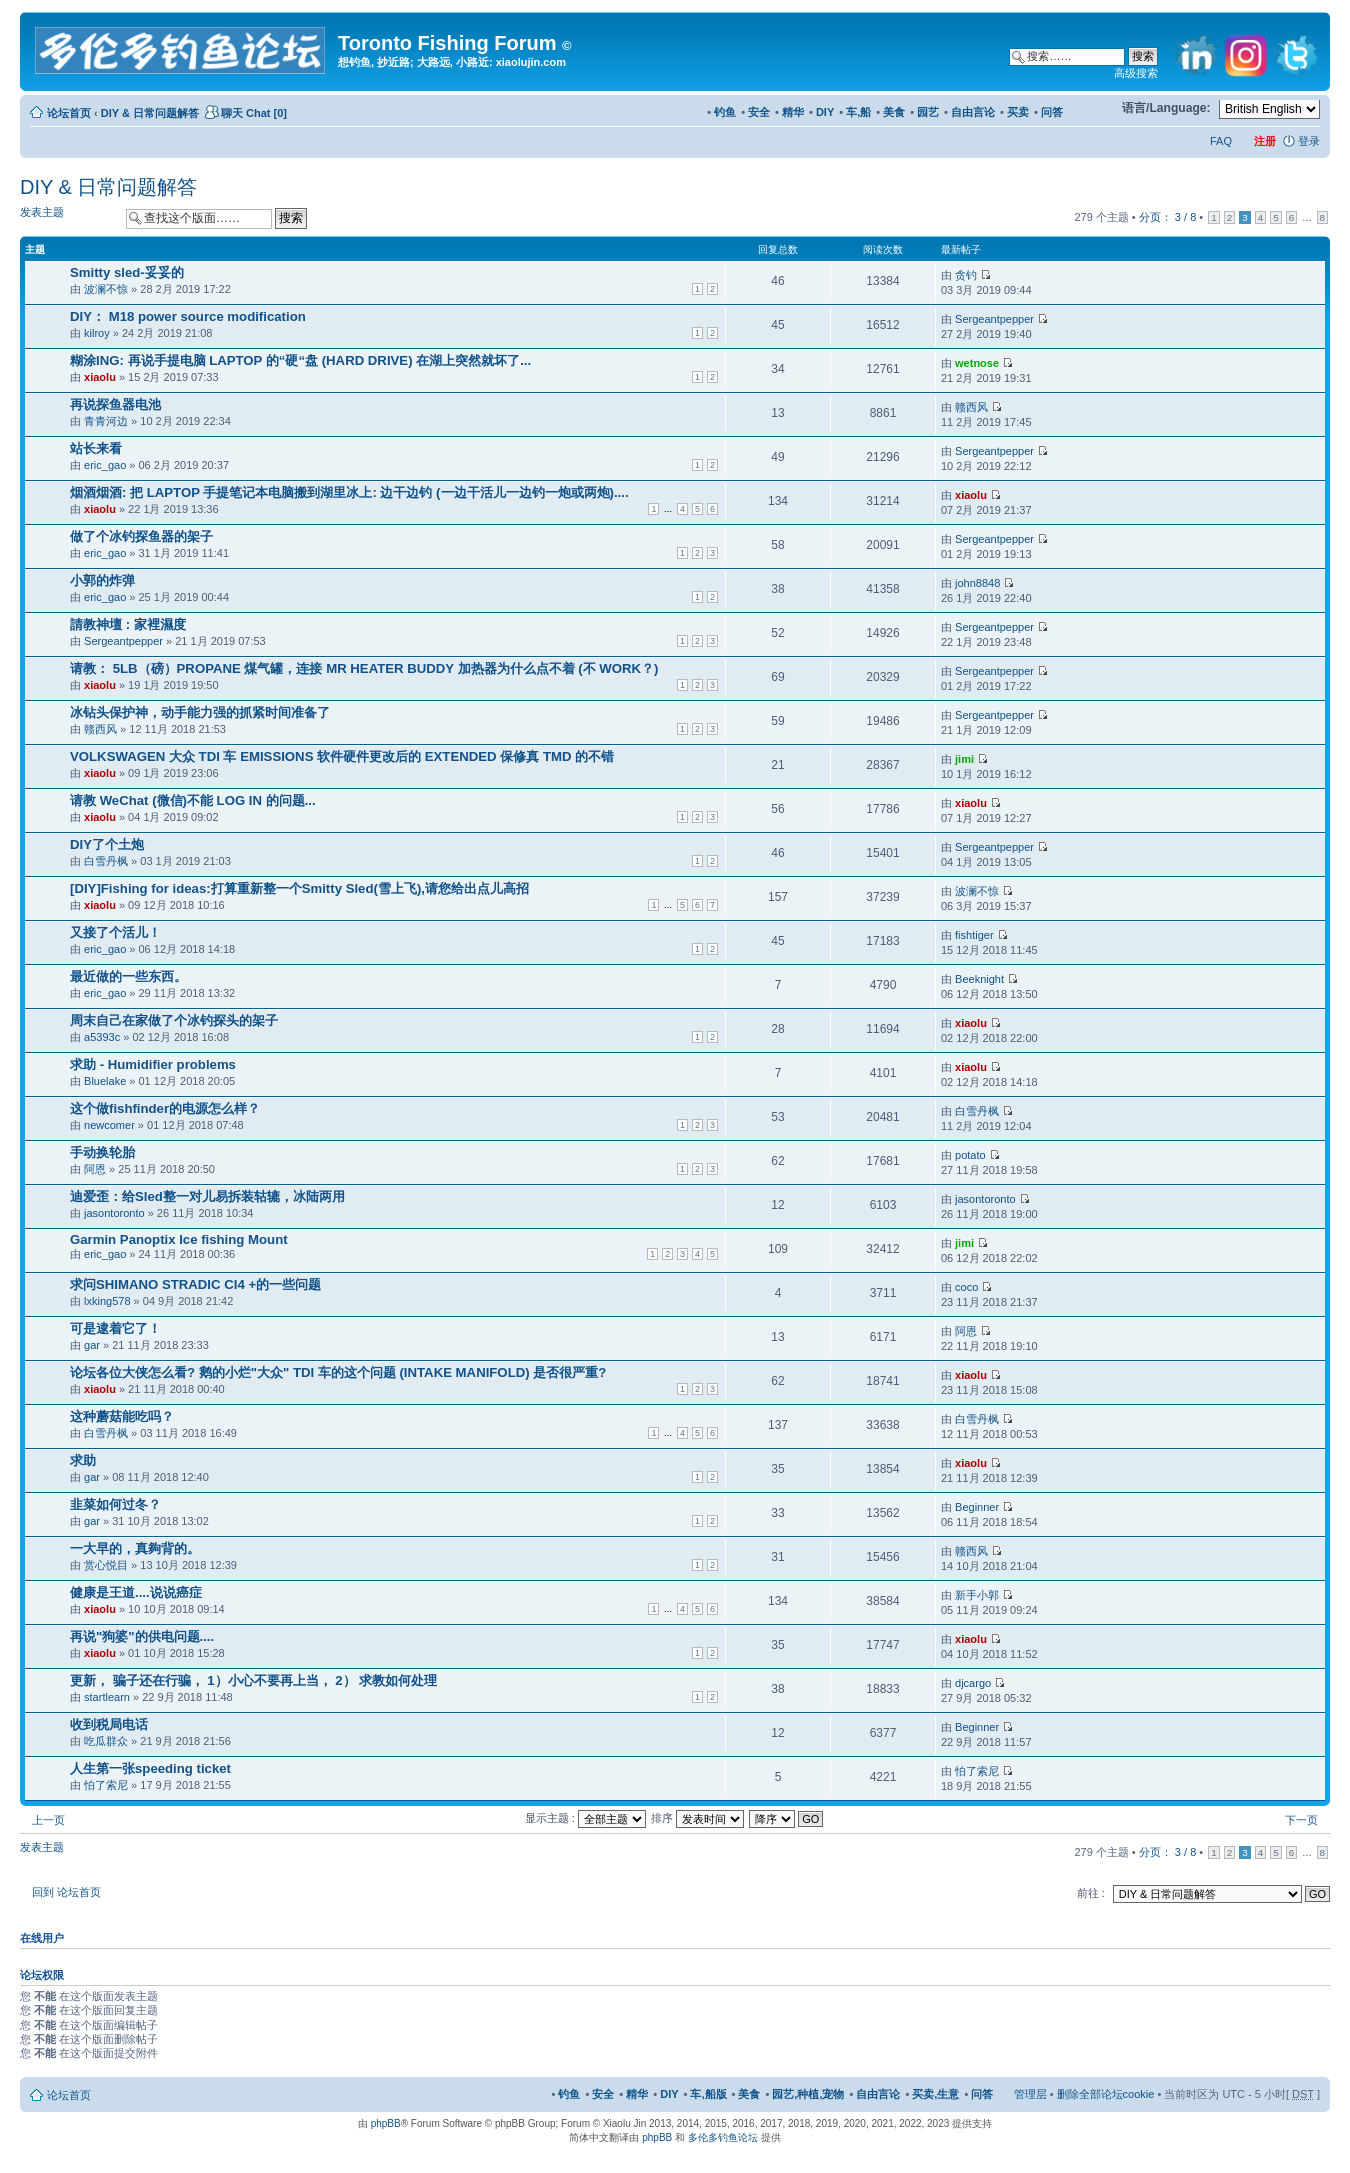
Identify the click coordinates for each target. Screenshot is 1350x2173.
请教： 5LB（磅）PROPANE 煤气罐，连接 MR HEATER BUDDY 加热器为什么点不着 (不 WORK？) (364, 668)
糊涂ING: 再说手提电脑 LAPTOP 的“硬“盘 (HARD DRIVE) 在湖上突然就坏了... (300, 360)
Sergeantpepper (994, 319)
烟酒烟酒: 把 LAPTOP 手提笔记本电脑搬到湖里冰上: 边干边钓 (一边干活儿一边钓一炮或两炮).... (349, 492)
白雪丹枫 (106, 861)
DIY (825, 112)
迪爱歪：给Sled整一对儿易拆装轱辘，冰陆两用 (207, 1196)
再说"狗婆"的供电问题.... (142, 1636)
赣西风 (971, 407)
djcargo (973, 1683)
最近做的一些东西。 (128, 976)
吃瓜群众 (106, 1741)
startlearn (107, 1697)
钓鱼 (725, 112)
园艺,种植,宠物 (808, 2094)
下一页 (1301, 1820)
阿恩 (95, 1169)
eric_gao (105, 465)
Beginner (977, 1507)
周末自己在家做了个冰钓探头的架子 (174, 1020)
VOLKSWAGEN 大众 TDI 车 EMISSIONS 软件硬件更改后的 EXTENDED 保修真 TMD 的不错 (342, 756)
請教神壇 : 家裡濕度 (128, 624)
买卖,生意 (935, 2094)
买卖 (1018, 112)
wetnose (977, 363)
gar (92, 1345)
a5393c (102, 1037)
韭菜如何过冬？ (115, 1504)
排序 (697, 1818)
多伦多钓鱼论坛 (723, 2137)
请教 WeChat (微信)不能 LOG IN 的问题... (193, 800)
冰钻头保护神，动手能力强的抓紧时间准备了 (200, 712)
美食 (894, 112)
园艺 (928, 112)
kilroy (97, 333)
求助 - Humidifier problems (153, 1064)
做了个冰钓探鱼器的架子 (141, 536)
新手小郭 (977, 1595)
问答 (1052, 112)
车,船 (858, 112)
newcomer (109, 1125)
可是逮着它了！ (115, 1328)
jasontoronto (114, 1213)
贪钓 (966, 275)
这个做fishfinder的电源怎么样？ (165, 1108)
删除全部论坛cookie (1106, 2094)
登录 (1309, 141)
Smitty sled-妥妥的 (127, 272)
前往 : (1091, 1893)
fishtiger (974, 935)
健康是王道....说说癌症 (136, 1592)
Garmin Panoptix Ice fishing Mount (179, 1239)
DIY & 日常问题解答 (150, 113)
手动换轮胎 (102, 1152)
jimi (964, 759)
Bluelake (105, 1081)
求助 (83, 1460)
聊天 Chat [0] (254, 113)
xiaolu (100, 377)
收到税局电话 (109, 1724)
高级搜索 (1136, 73)
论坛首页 (69, 113)
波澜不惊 (106, 289)
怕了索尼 (106, 1785)
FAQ (1221, 141)
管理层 (1030, 2094)
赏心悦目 (106, 1565)
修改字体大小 (1097, 109)
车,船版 (708, 2094)
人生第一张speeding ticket (150, 1768)
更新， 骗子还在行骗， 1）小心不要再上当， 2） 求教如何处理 (253, 1680)
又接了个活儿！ (115, 932)
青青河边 (106, 421)
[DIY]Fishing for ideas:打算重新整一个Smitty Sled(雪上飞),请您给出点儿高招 (299, 888)
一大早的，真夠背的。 (135, 1548)
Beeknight (979, 979)
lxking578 (107, 1301)
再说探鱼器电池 (115, 404)
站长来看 (96, 448)
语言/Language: (1166, 108)
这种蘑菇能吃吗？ (122, 1416)
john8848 (977, 583)
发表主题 (68, 217)
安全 (759, 112)
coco (966, 1287)
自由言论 (973, 112)
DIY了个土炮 (107, 844)
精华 (793, 112)
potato (970, 1155)
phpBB (386, 2123)
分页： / (1167, 217)
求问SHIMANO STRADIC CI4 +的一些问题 (195, 1284)
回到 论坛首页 (66, 1892)
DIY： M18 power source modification (188, 316)
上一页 (48, 1820)
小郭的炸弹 (102, 580)
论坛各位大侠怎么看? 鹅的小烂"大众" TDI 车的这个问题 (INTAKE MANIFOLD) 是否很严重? (338, 1372)
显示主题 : (585, 1818)
